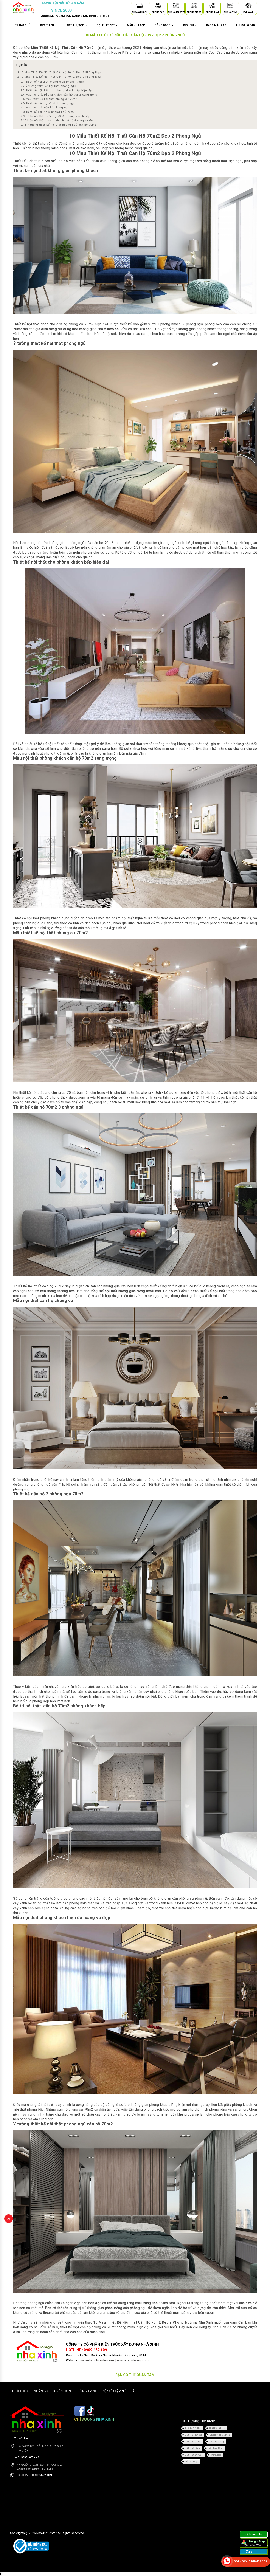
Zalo (248, 2551)
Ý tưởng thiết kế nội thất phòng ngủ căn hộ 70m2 (59, 124)
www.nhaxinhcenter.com (97, 2360)
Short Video (216, 2455)
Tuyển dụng (62, 2391)
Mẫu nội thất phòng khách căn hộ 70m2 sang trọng (59, 94)
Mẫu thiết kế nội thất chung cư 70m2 (49, 99)
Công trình (87, 2391)
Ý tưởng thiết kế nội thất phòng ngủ (49, 86)
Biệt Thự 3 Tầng (192, 2448)
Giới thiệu (20, 2391)
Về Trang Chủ (254, 2534)
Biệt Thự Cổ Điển (193, 2441)
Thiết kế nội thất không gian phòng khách (52, 81)
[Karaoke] (248, 6)
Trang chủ (22, 25)
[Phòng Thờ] (230, 6)
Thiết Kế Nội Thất (193, 2428)
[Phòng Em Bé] (194, 6)
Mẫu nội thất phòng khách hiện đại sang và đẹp (58, 120)
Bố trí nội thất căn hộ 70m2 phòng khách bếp (55, 116)
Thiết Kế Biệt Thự (217, 2428)
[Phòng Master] (176, 6)
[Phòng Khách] (140, 6)
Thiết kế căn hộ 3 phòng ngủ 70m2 (48, 111)
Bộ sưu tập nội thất (119, 2391)
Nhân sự (41, 2391)
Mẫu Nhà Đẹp (191, 2461)
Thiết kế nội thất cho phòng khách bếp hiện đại (56, 90)
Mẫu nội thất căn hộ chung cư (46, 107)
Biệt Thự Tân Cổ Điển (220, 2435)
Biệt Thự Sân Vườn (194, 2455)
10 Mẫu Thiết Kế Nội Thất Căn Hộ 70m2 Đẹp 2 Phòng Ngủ (59, 72)
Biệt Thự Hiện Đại (193, 2435)
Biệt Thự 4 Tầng (215, 2448)
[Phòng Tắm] (212, 6)
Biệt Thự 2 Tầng (216, 2441)
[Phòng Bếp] (158, 6)
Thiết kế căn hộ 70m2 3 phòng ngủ (50, 103)
